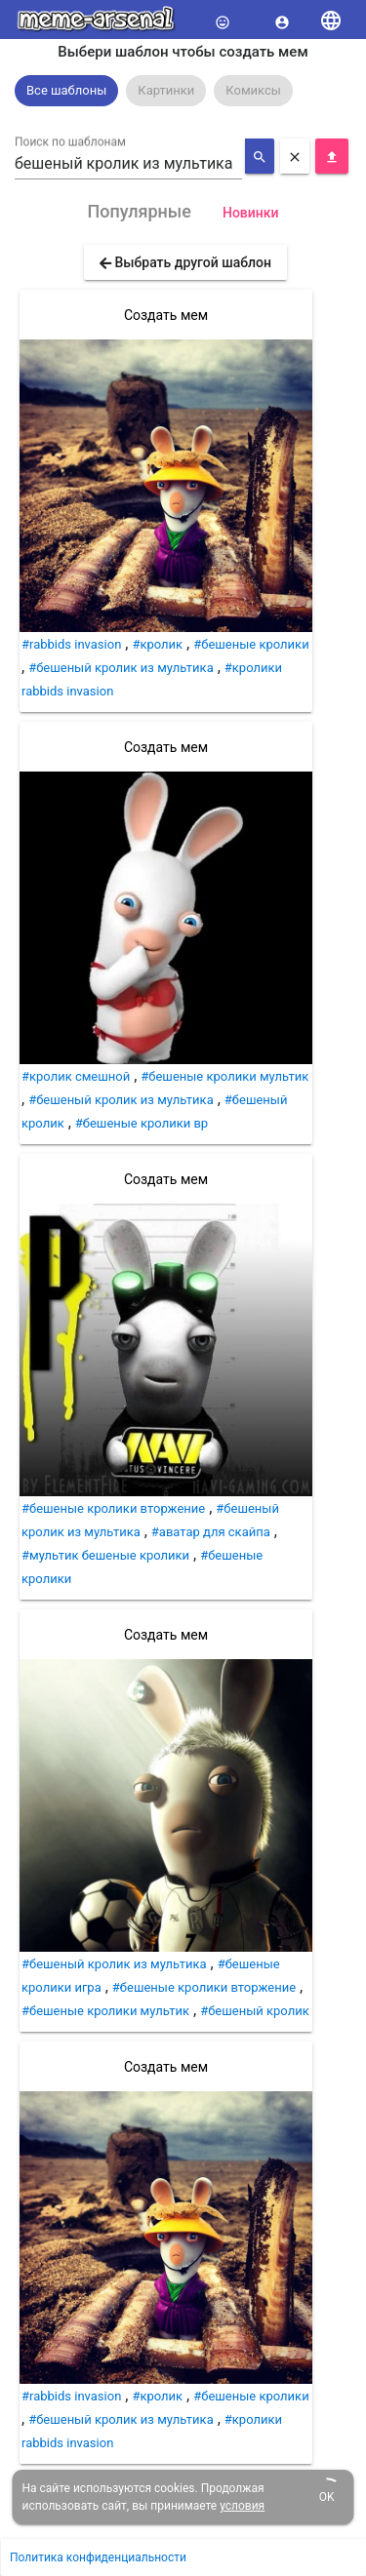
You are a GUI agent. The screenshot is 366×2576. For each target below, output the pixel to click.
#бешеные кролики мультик (224, 1076)
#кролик (157, 644)
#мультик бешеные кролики (105, 1555)
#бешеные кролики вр (141, 1123)
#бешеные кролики (250, 644)
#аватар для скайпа (210, 1532)
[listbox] (183, 90)
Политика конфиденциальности (98, 2557)
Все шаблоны (66, 90)
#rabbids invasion (71, 644)
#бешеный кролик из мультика (121, 667)
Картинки (166, 90)
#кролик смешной (75, 1076)
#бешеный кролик (254, 2010)
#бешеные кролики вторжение (113, 1508)
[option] (66, 90)
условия (242, 2506)
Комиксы (253, 90)
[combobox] (128, 164)
